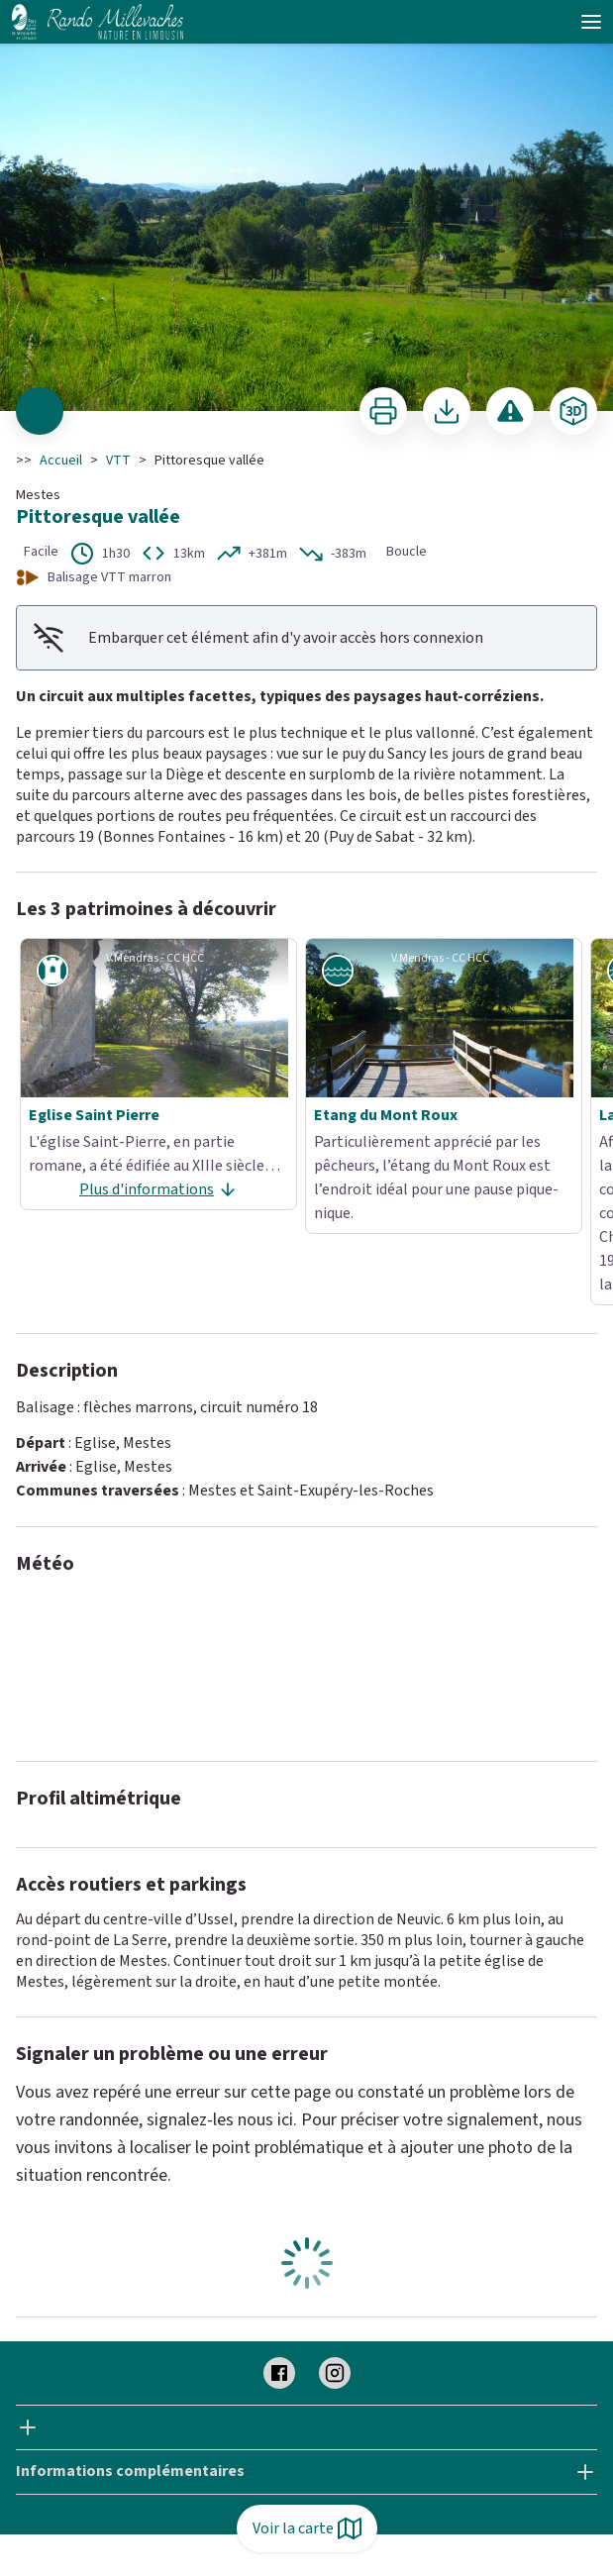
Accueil (61, 460)
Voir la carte (307, 2528)
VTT (118, 460)
